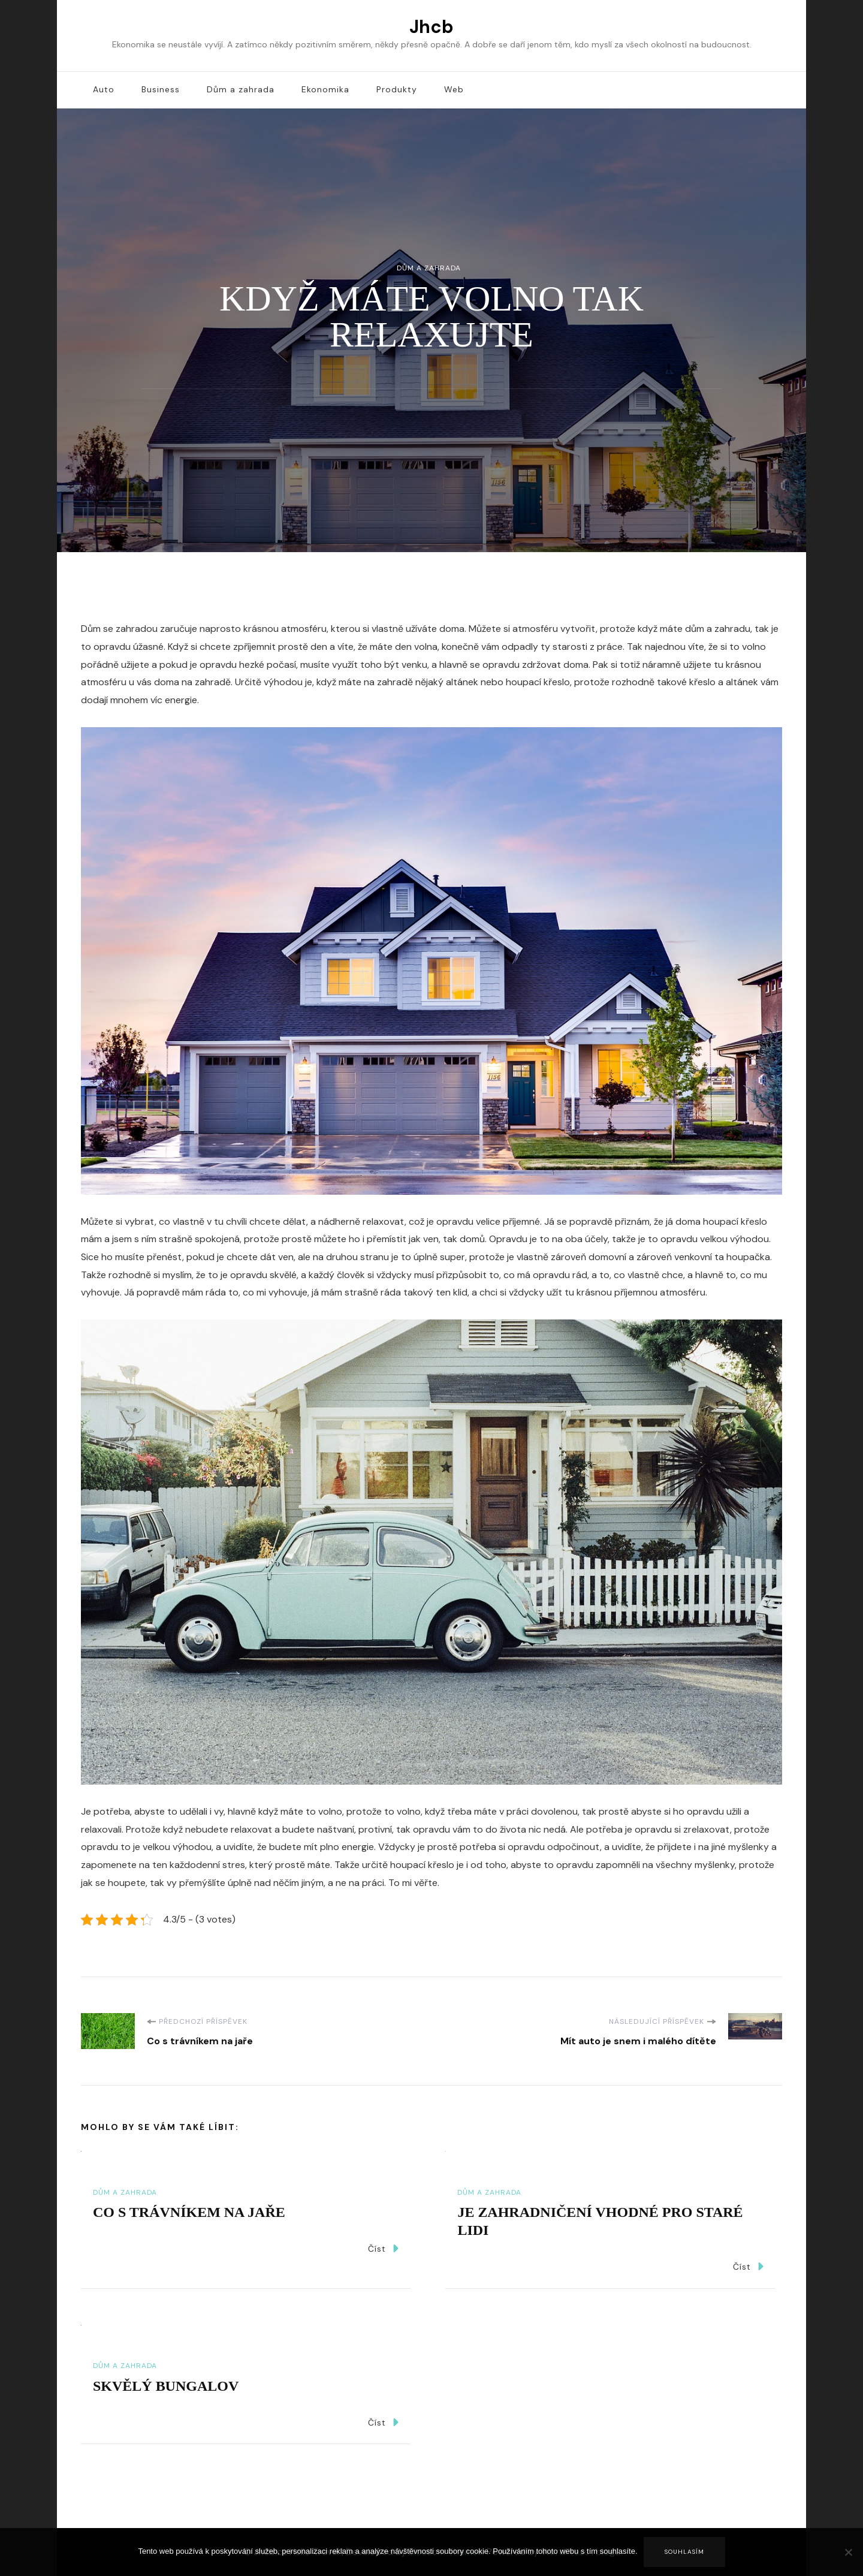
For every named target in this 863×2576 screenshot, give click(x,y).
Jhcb (431, 26)
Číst (383, 2248)
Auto (103, 89)
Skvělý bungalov (166, 2386)
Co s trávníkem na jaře (189, 2212)
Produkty (396, 89)
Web (454, 89)
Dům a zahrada (240, 89)
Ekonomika (325, 89)
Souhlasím (684, 2552)
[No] (848, 2561)
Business (160, 89)
